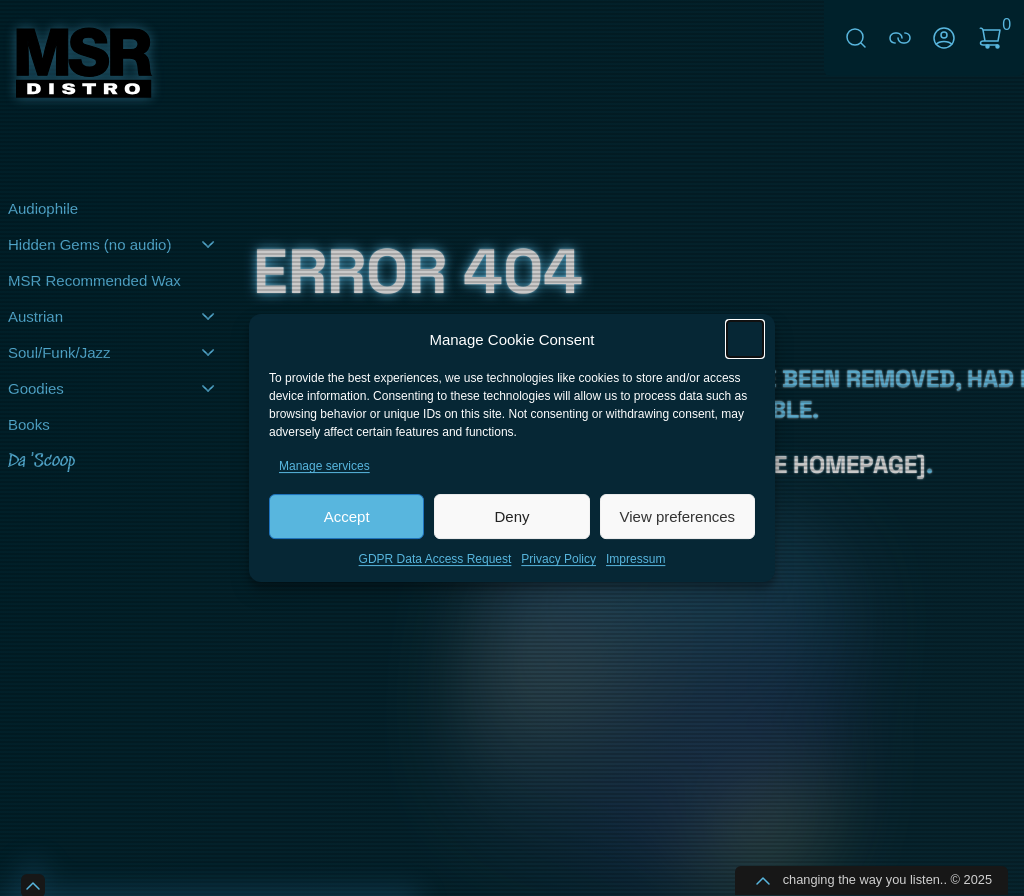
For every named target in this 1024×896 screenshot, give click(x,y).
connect (900, 38)
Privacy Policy (558, 571)
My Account (944, 38)
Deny (511, 527)
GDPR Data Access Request (435, 571)
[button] (745, 351)
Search (856, 38)
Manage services (324, 478)
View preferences (678, 527)
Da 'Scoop (41, 462)
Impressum (635, 571)
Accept (347, 527)
